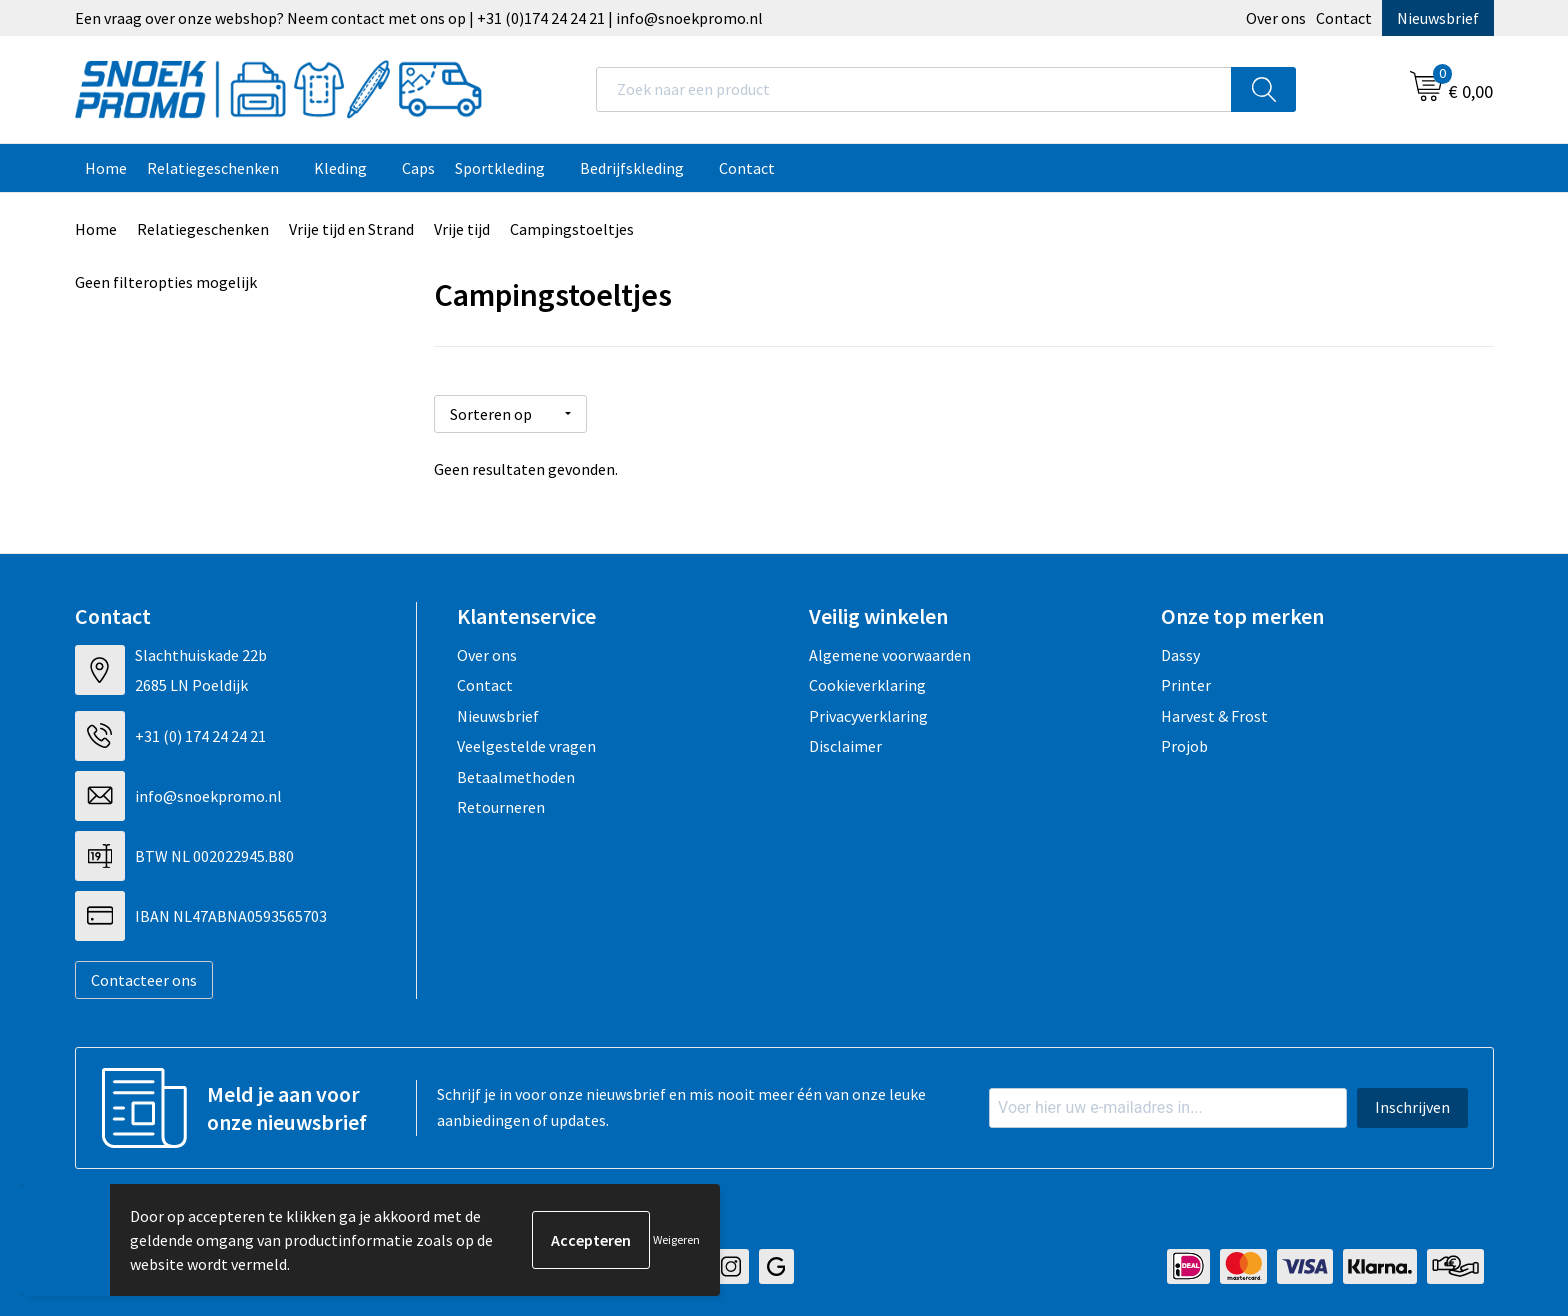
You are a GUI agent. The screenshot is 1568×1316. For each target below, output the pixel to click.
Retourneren (501, 807)
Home (106, 168)
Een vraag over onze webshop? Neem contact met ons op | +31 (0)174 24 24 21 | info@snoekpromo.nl (419, 18)
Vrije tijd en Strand (351, 229)
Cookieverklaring (867, 685)
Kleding (340, 168)
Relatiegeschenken (213, 168)
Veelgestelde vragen (526, 746)
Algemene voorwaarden (890, 655)
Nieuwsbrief (1438, 18)
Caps (418, 168)
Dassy (1180, 655)
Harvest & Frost (1214, 716)
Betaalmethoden (516, 777)
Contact (1344, 18)
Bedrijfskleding (632, 168)
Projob (1184, 746)
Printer (1186, 685)
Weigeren (676, 1239)
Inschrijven (1412, 1107)
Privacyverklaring (868, 716)
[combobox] (914, 89)
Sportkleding (500, 168)
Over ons (1276, 18)
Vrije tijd (462, 229)
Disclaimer (845, 746)
